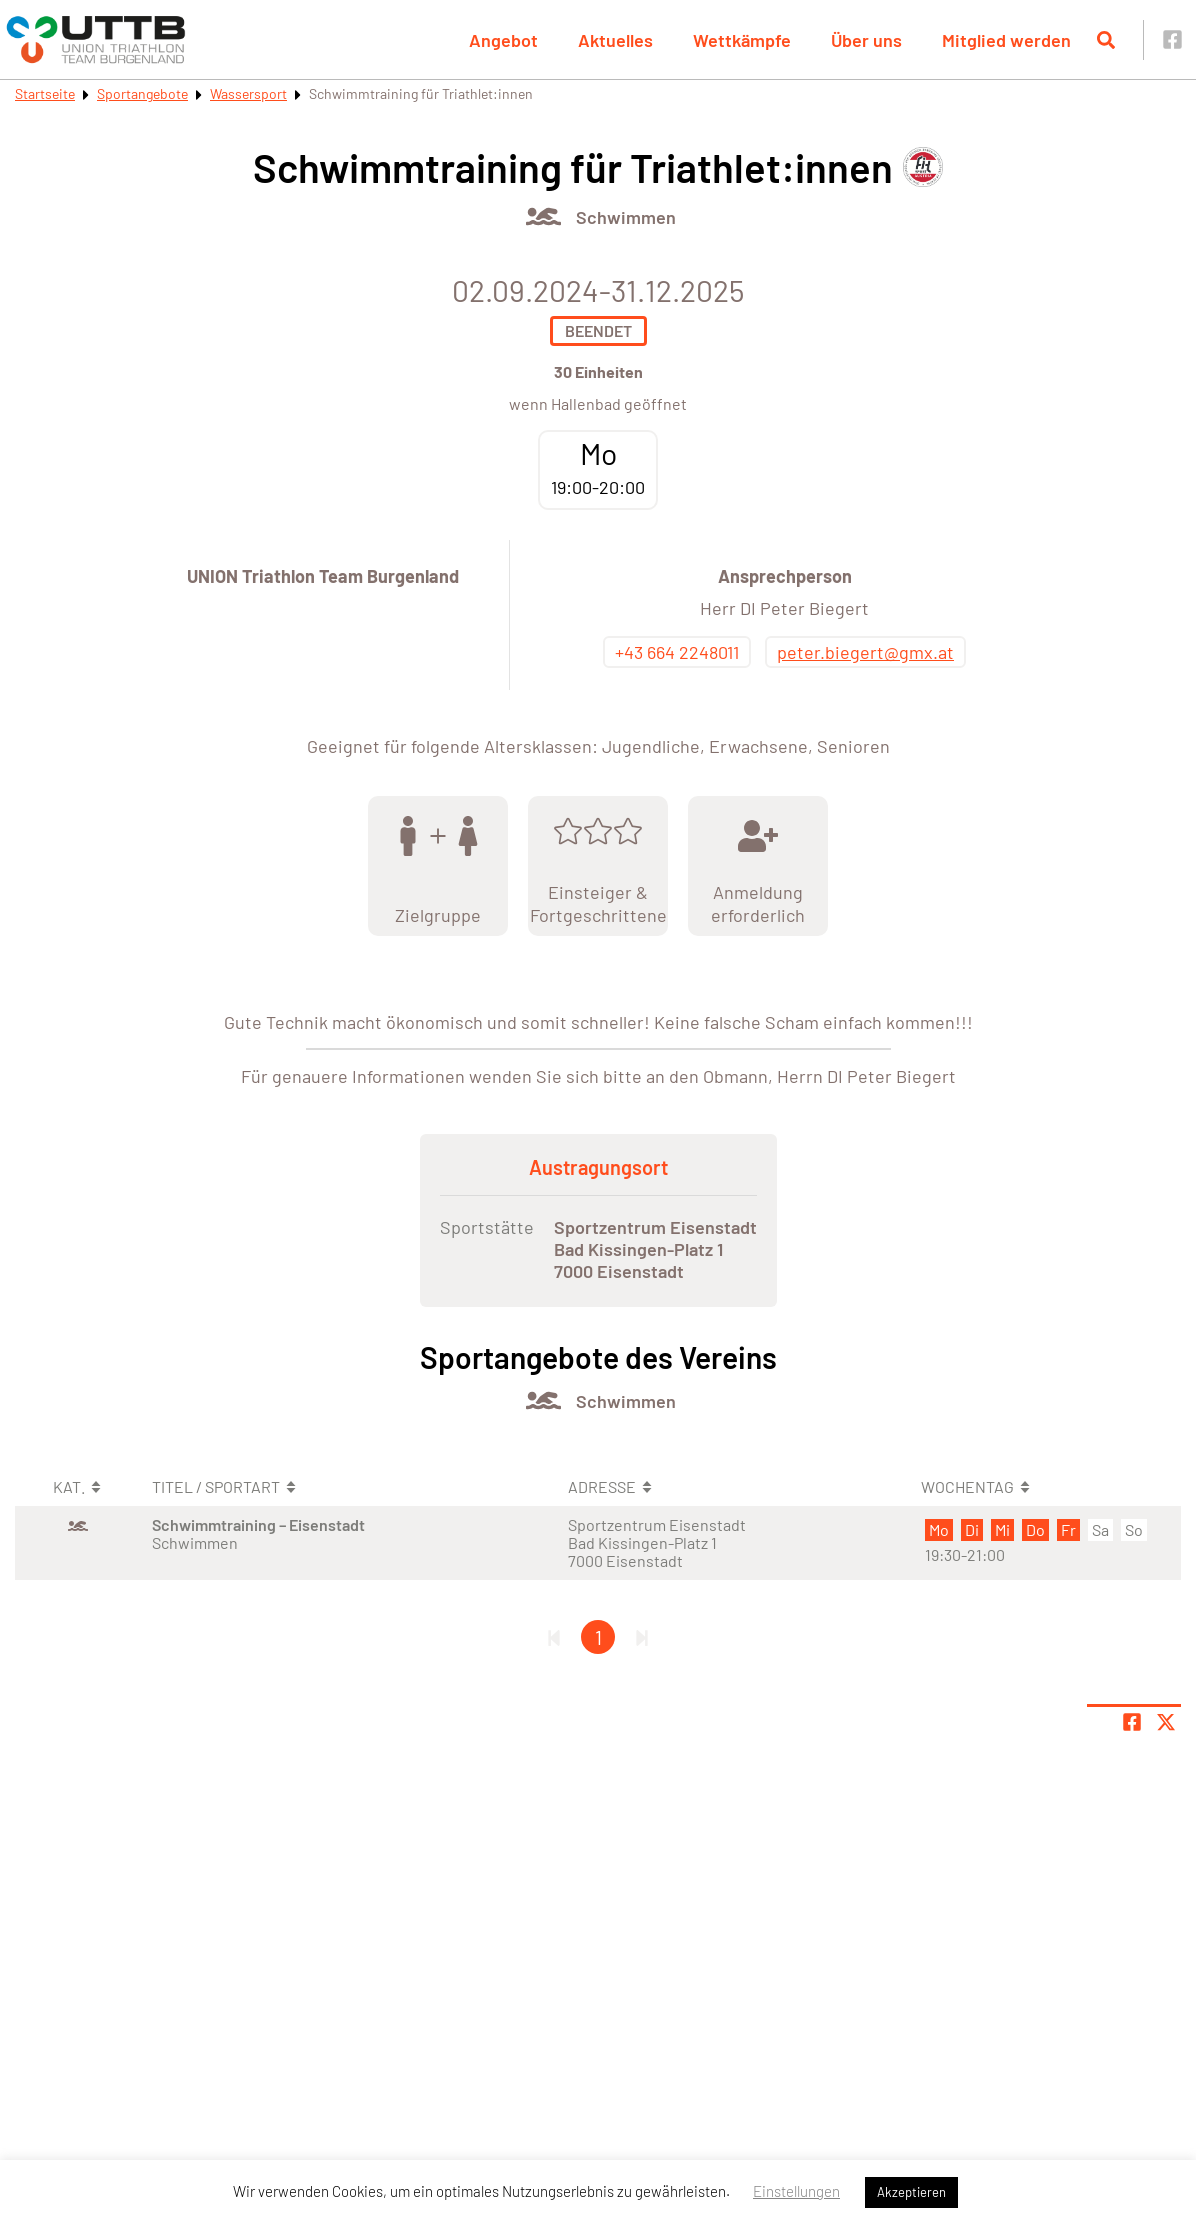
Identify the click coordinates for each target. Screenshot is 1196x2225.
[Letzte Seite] (642, 1637)
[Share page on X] (1166, 1722)
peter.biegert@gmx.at (865, 652)
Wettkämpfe (742, 40)
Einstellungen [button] (796, 2191)
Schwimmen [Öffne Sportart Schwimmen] (626, 217)
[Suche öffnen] (1106, 40)
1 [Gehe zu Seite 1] (598, 1637)
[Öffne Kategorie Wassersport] (543, 216)
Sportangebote (142, 93)
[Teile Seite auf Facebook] (1132, 1722)
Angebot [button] (503, 40)
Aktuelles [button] (615, 40)
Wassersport (248, 93)
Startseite (45, 93)
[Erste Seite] (554, 1637)
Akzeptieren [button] (911, 2192)
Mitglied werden (1006, 40)
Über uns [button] (866, 40)
